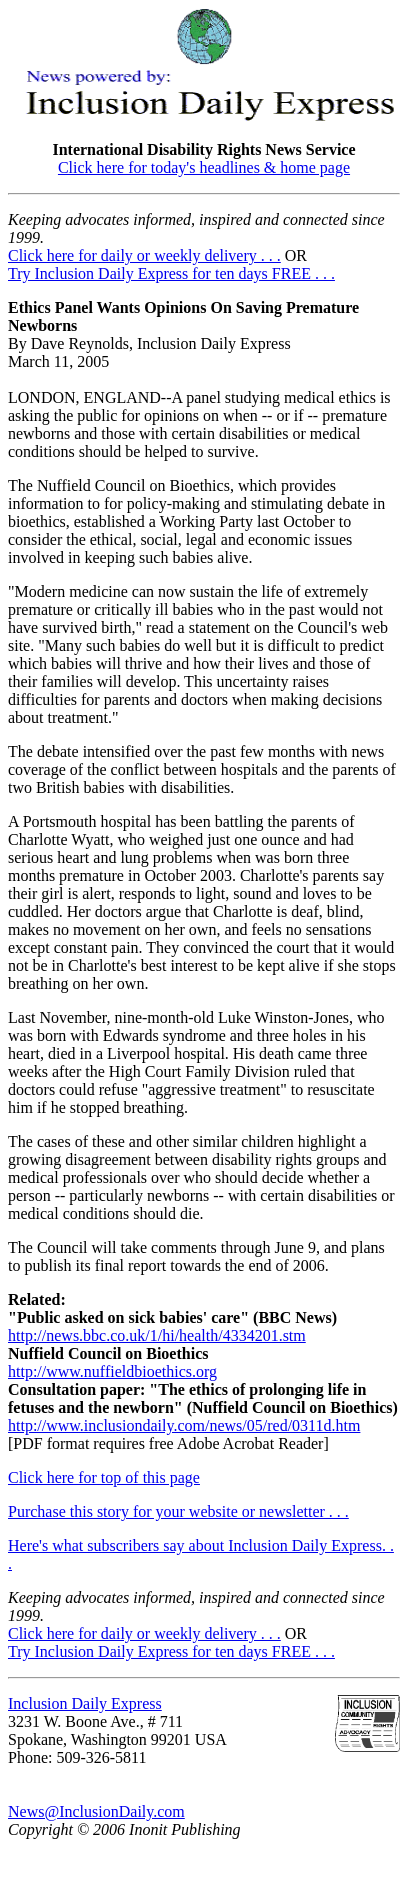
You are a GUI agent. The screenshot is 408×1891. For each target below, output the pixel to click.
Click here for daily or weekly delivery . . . (144, 255)
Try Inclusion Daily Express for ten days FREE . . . (171, 273)
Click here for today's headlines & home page (204, 167)
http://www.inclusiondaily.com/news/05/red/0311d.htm (184, 1425)
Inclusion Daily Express (85, 1703)
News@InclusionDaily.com (96, 1811)
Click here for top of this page (104, 1477)
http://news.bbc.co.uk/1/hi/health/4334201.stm (157, 1335)
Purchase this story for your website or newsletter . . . (178, 1511)
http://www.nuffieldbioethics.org (112, 1371)
